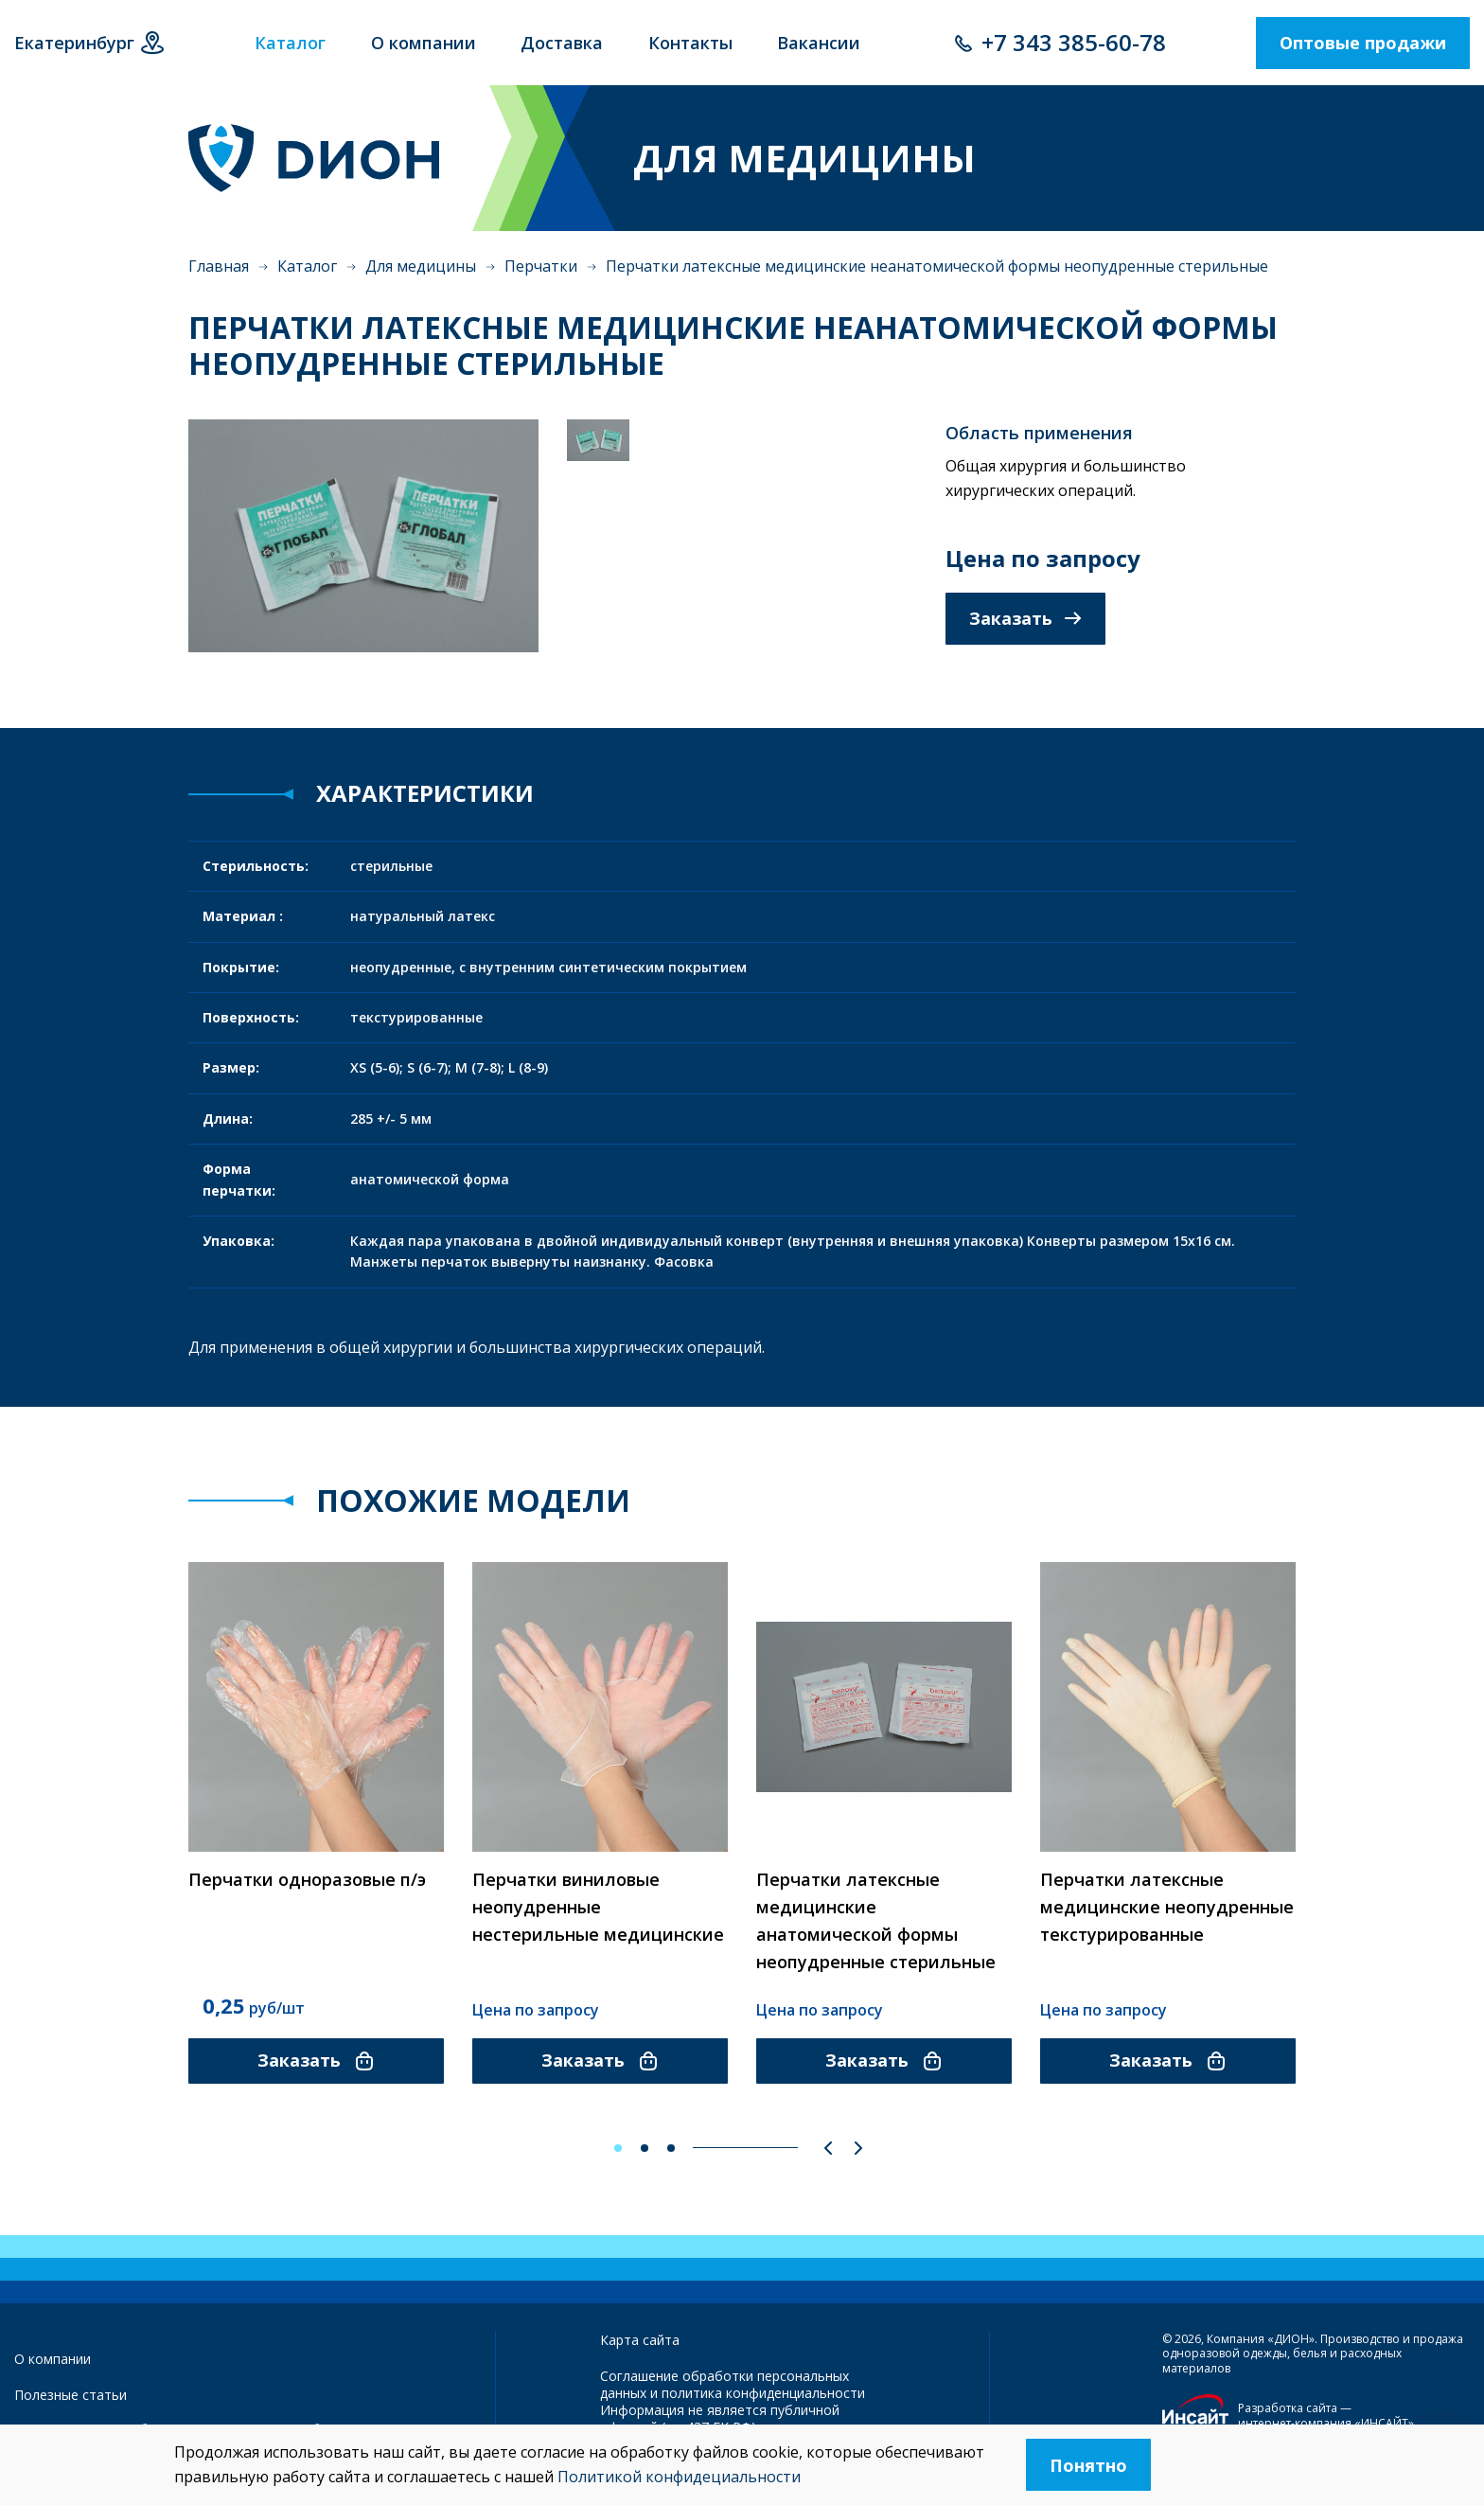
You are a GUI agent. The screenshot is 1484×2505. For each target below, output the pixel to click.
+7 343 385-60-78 (1073, 42)
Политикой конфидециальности (679, 2476)
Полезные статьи (70, 2395)
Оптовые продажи (1363, 42)
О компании (52, 2359)
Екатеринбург (74, 42)
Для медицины (420, 266)
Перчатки (540, 266)
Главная (218, 266)
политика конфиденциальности (763, 2393)
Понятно (1088, 2465)
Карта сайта (640, 2340)
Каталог (307, 266)
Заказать (1025, 618)
